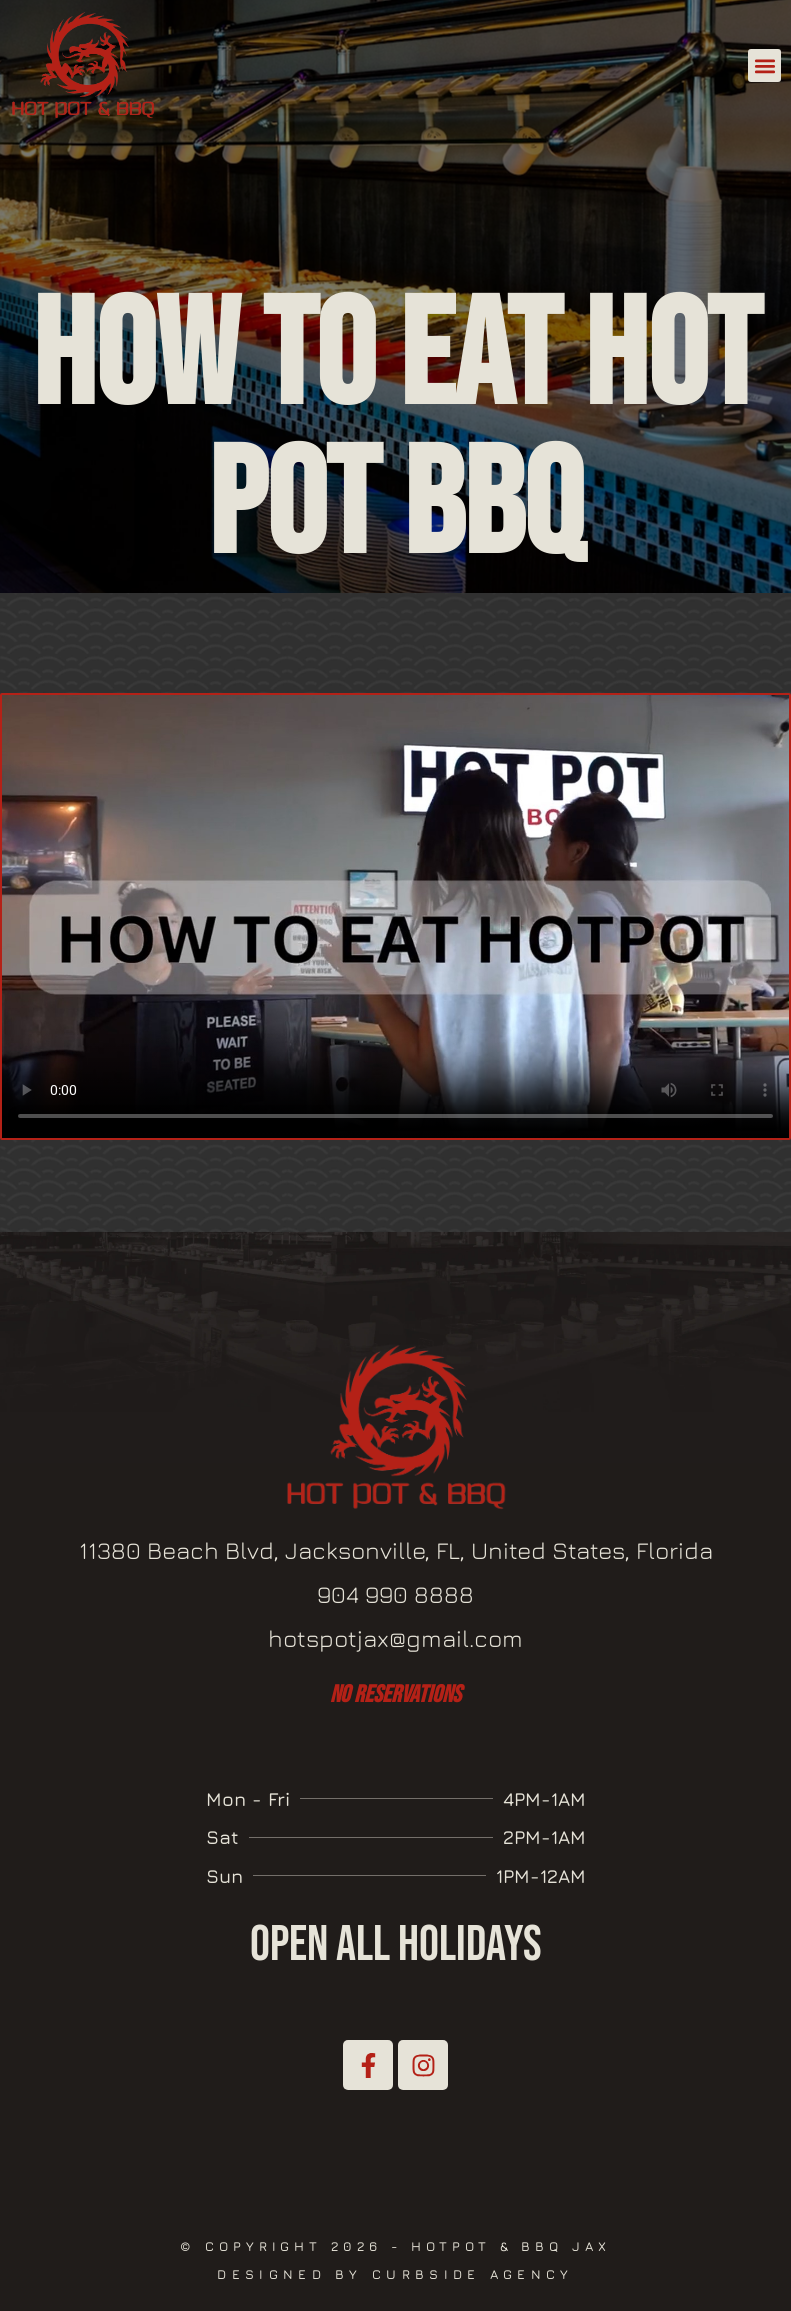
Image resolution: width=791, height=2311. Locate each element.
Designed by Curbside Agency (395, 2274)
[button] (764, 65)
